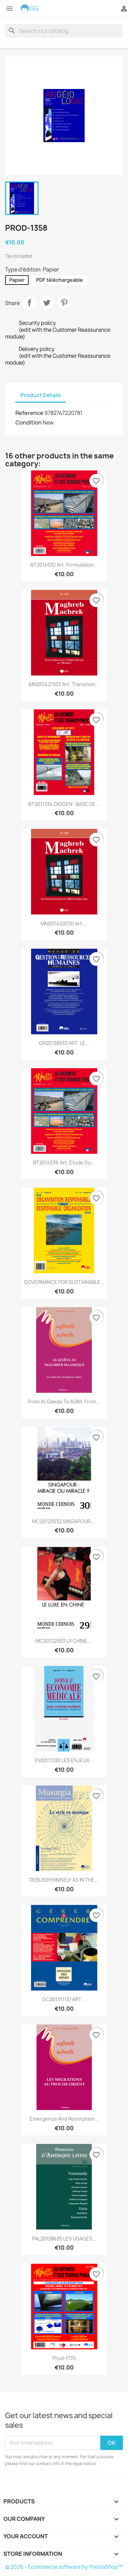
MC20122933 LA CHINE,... (64, 1641)
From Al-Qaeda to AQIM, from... (64, 1401)
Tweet (47, 303)
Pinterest (64, 303)
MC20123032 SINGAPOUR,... (64, 1521)
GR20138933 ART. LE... (64, 1043)
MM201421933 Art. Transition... (64, 684)
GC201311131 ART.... (64, 1999)
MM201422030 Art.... (64, 923)
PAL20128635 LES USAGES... (64, 2238)
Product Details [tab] (40, 395)
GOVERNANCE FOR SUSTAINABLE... (64, 1282)
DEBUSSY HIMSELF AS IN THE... (64, 1880)
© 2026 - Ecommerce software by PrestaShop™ (64, 2567)
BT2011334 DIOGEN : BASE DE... (64, 804)
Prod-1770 (64, 2358)
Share (29, 303)
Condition (28, 422)
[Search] (64, 31)
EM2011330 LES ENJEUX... (64, 1760)
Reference (29, 412)
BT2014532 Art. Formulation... (64, 564)
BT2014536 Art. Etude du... (64, 1162)
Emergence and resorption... (64, 2119)
